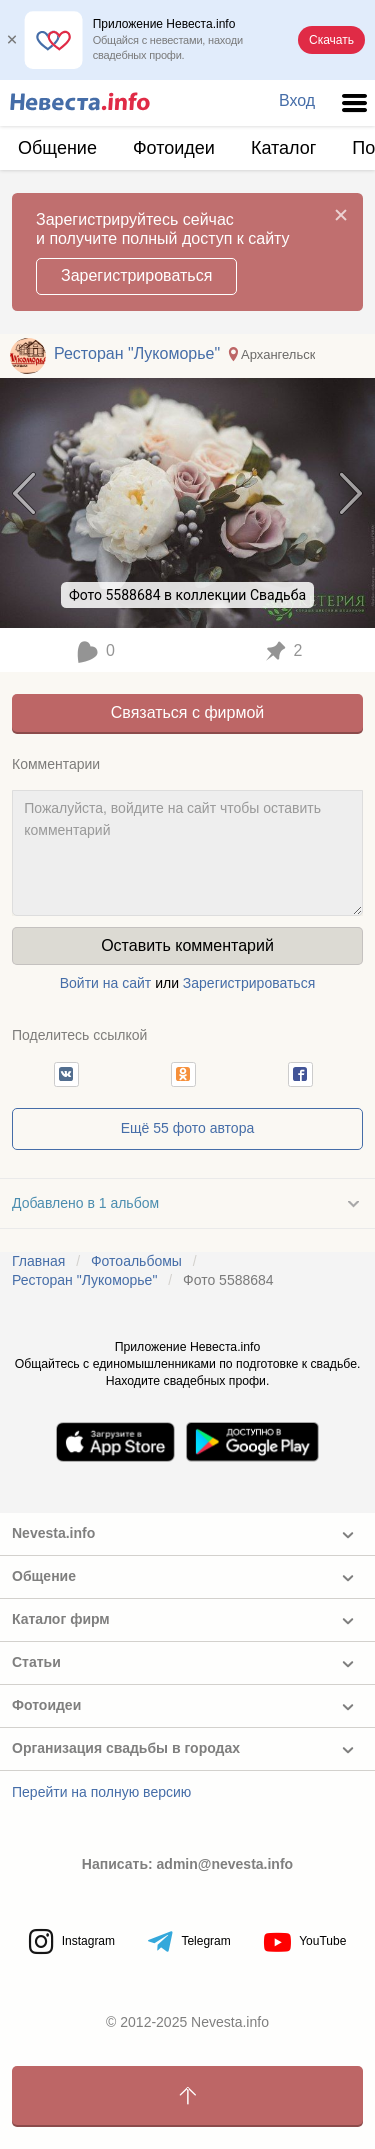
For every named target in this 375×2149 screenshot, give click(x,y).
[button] (66, 1074)
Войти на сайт (106, 983)
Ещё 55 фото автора (187, 1128)
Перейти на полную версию (101, 1792)
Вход (297, 100)
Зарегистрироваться (136, 275)
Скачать (331, 40)
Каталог (283, 148)
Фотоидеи (174, 148)
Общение (57, 148)
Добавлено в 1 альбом (85, 1203)
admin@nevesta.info (225, 1864)
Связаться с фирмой (187, 712)
